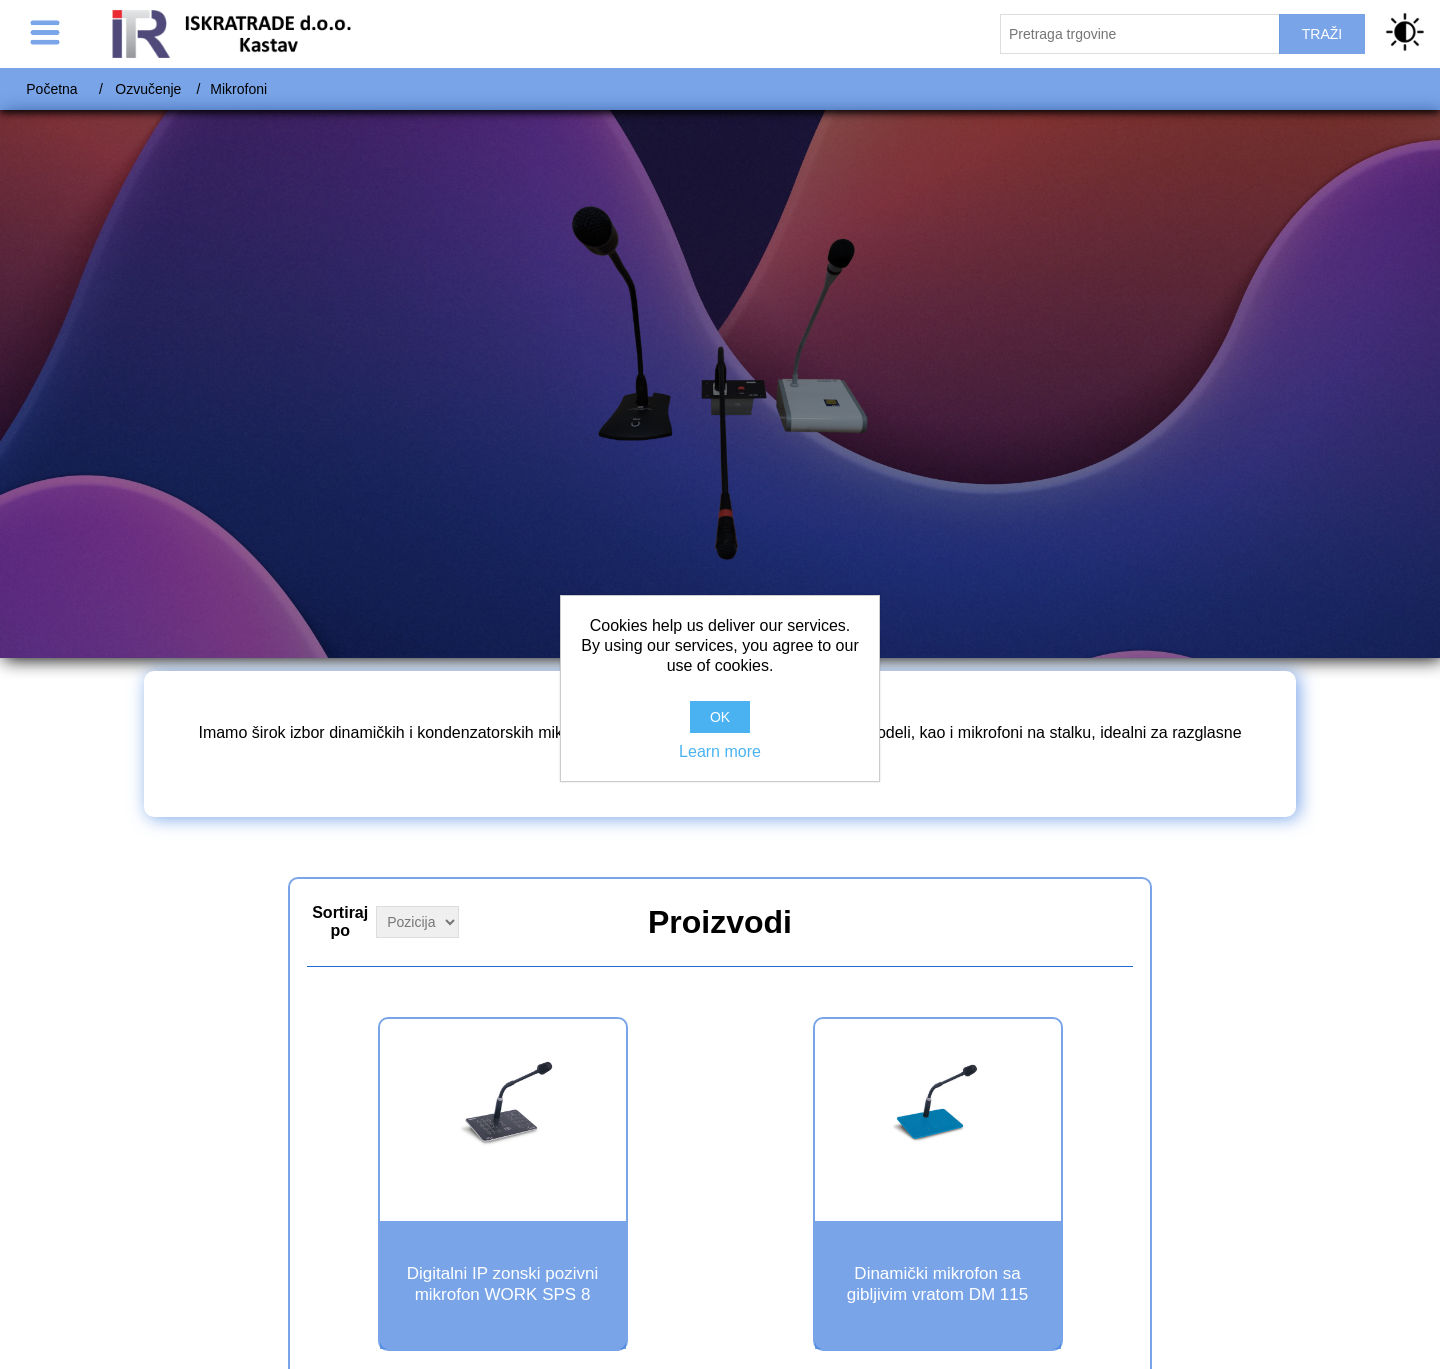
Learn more (720, 751)
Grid (1116, 920)
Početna (51, 89)
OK (720, 717)
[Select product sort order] (417, 922)
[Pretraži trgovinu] (1140, 34)
